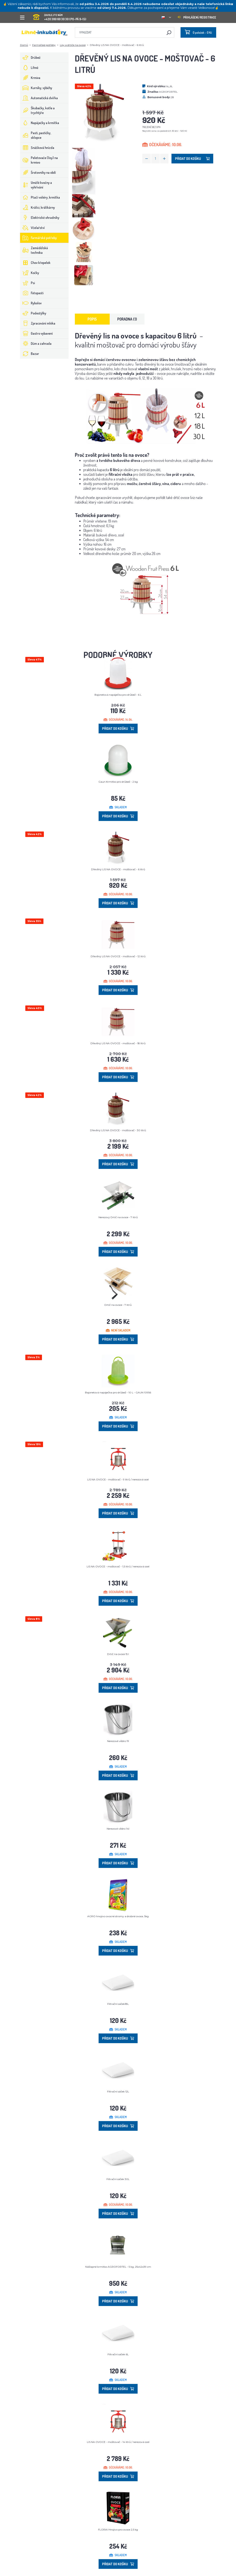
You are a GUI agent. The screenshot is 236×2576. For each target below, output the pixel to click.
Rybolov (31, 303)
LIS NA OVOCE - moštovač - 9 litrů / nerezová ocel (118, 1479)
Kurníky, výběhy (36, 88)
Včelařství (32, 227)
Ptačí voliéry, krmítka (40, 197)
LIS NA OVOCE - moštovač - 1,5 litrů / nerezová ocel (118, 1566)
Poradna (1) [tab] (127, 319)
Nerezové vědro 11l (118, 1741)
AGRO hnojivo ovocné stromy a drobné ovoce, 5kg (118, 1916)
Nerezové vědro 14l (118, 1828)
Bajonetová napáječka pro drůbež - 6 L (118, 694)
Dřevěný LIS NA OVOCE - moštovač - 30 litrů (118, 1130)
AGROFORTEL (168, 91)
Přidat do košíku (192, 158)
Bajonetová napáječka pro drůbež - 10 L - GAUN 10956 (118, 1392)
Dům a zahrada (35, 343)
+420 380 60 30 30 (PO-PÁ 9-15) (59, 15)
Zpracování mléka (37, 323)
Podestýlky (33, 313)
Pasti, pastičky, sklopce (35, 135)
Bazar (29, 353)
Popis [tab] (92, 319)
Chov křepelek (35, 262)
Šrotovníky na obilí (38, 172)
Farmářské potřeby (44, 45)
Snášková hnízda (37, 147)
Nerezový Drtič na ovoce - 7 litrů (118, 1217)
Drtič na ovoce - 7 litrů (118, 1304)
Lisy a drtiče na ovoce (73, 45)
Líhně (29, 67)
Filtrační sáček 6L (118, 2354)
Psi (27, 283)
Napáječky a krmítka (39, 122)
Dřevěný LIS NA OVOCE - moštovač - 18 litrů (118, 1043)
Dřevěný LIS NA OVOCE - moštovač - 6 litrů (118, 869)
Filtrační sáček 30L (118, 2179)
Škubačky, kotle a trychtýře (37, 110)
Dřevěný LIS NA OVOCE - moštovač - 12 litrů (118, 956)
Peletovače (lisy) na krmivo (39, 160)
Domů (24, 45)
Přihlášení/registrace (196, 17)
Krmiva (30, 77)
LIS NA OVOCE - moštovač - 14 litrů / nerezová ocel (118, 2442)
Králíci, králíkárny (37, 207)
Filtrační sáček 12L (118, 2091)
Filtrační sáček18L (118, 2003)
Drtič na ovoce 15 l (118, 1654)
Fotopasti (31, 293)
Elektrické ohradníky (39, 217)
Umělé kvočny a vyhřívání (36, 184)
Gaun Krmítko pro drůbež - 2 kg (118, 781)
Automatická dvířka (39, 98)
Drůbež (30, 57)
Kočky (29, 272)
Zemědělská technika (34, 250)
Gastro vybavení (36, 333)
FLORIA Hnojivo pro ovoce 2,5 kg (118, 2529)
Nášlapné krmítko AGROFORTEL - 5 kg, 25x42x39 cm (118, 2266)
